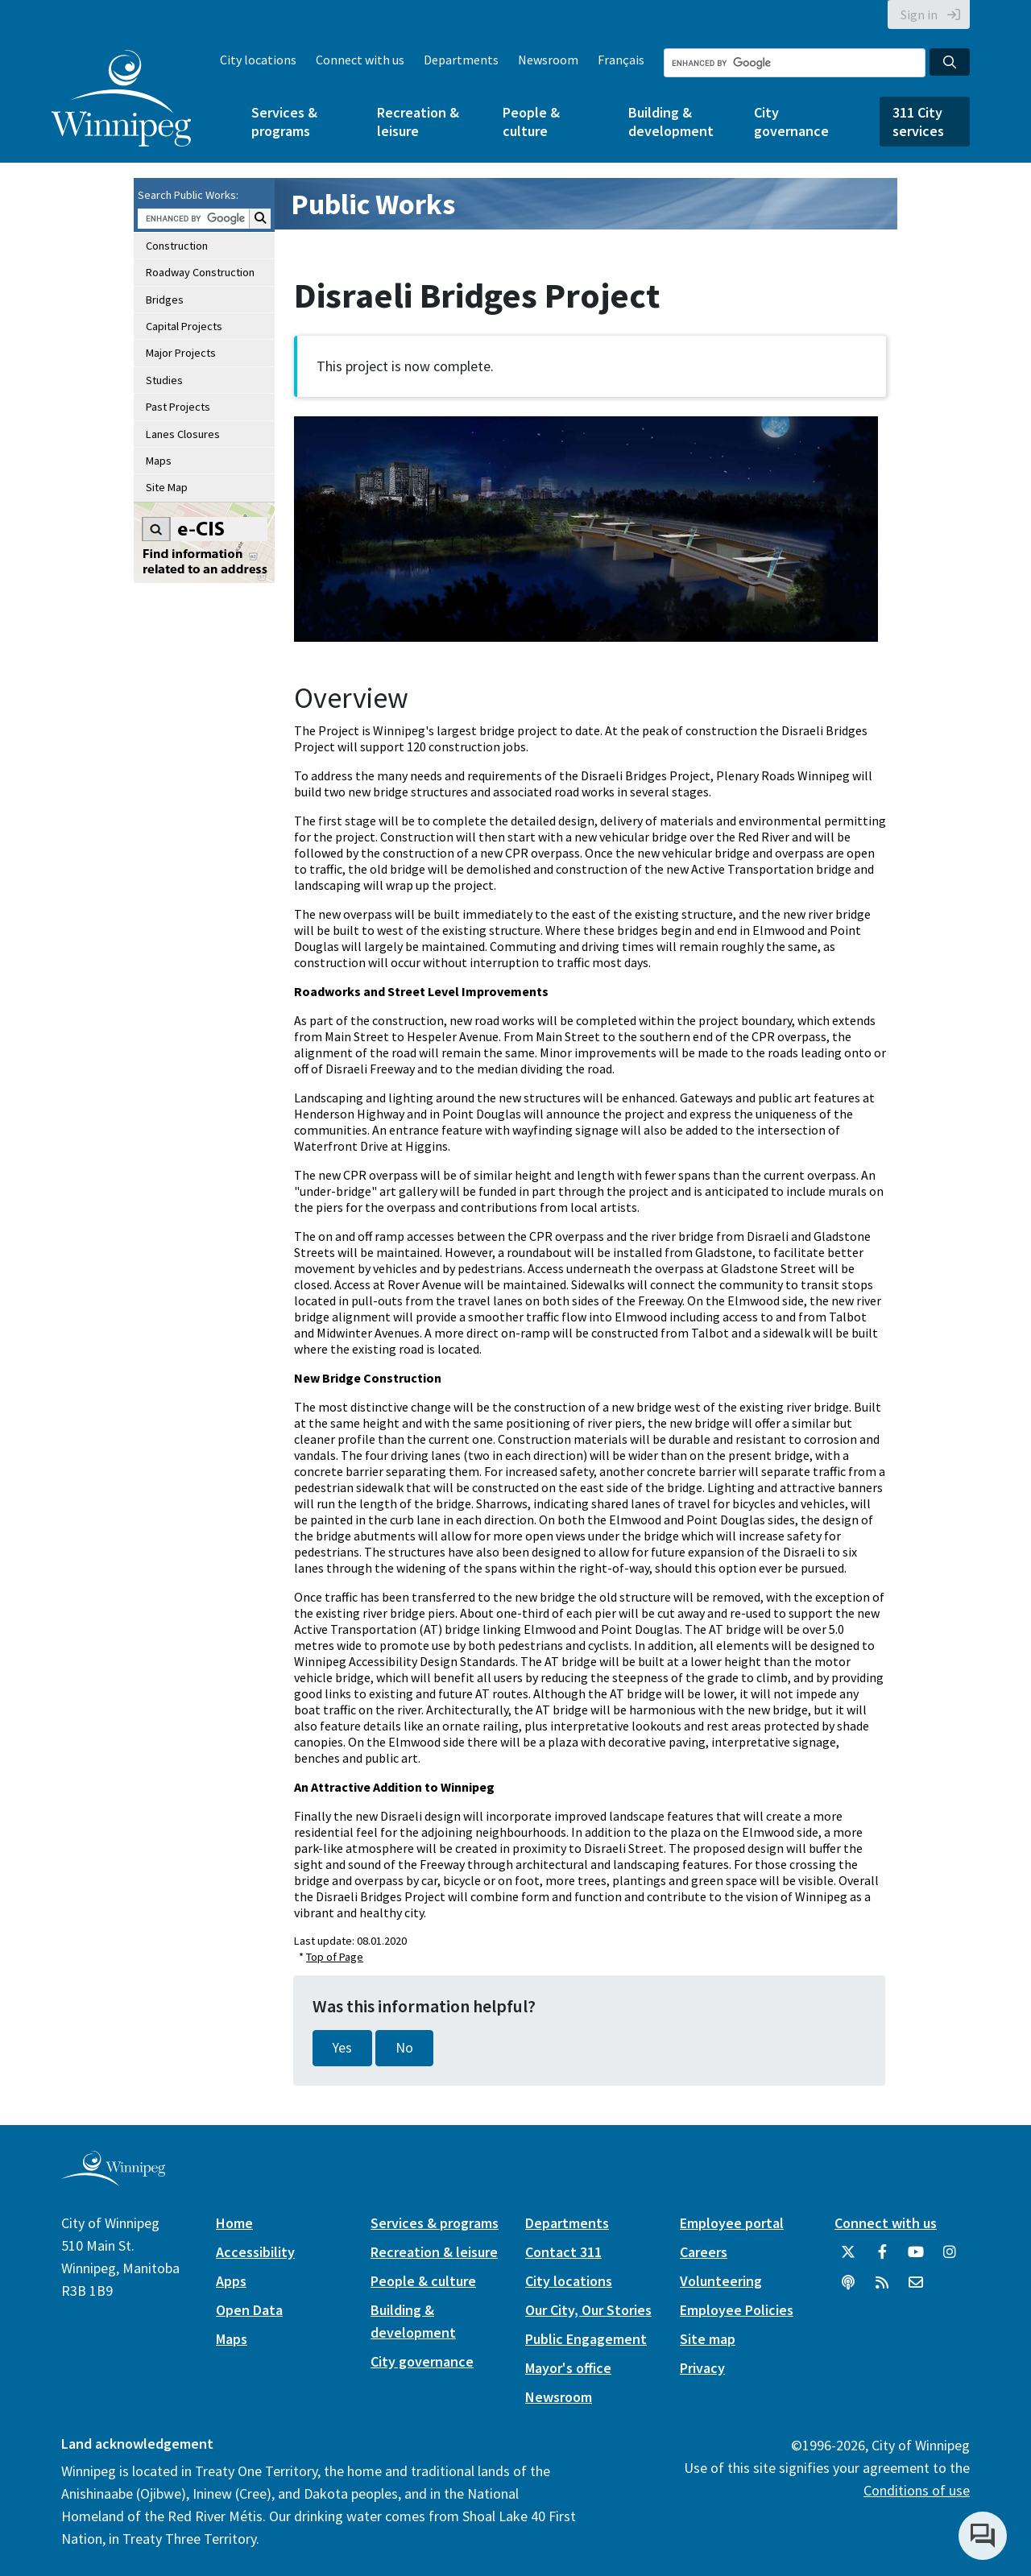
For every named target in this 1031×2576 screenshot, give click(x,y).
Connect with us (360, 60)
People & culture (531, 121)
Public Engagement (586, 2339)
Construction (177, 245)
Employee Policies (736, 2310)
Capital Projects (184, 326)
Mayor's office (568, 2368)
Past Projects (178, 406)
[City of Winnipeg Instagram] (949, 2258)
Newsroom (548, 60)
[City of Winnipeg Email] (916, 2288)
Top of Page (334, 1957)
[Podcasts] (848, 2288)
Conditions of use (916, 2490)
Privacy (702, 2368)
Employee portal (732, 2223)
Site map (707, 2339)
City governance (791, 121)
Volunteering (721, 2281)
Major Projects (181, 352)
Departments (461, 60)
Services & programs (284, 121)
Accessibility (255, 2252)
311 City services (918, 121)
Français (621, 60)
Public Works (373, 204)
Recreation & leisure (418, 121)
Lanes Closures (183, 434)
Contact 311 (563, 2252)
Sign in (919, 14)
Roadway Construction (200, 272)
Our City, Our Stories (588, 2310)
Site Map (167, 487)
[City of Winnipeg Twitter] (848, 2258)
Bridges (165, 299)
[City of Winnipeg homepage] (113, 2179)
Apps (231, 2281)
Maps (159, 460)
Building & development (671, 121)
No (404, 2048)
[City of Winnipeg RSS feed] (882, 2288)
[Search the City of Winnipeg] (794, 62)
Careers (703, 2252)
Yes (342, 2048)
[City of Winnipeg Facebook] (882, 2258)
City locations (258, 60)
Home (234, 2223)
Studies (164, 380)
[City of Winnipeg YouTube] (916, 2258)
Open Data (249, 2310)
